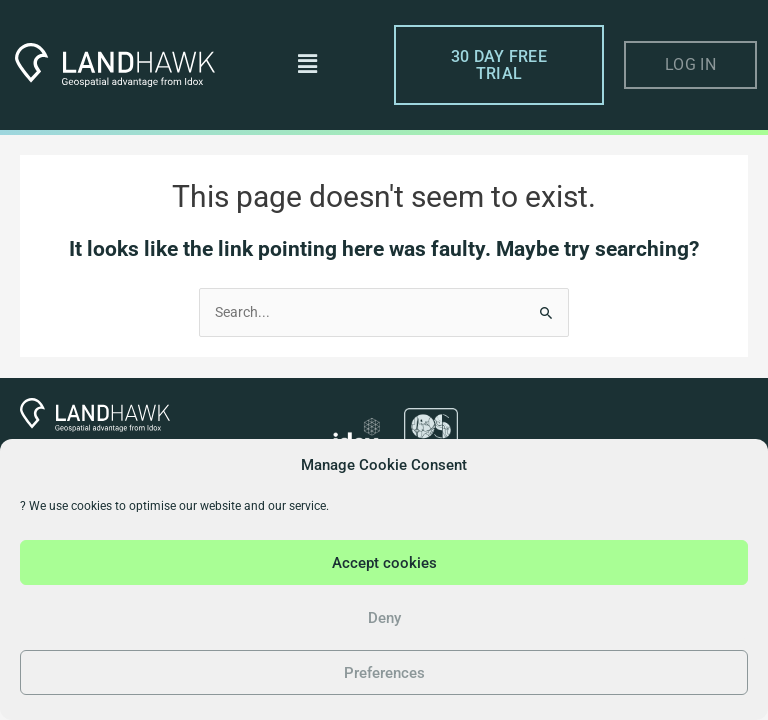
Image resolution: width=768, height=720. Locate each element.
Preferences (384, 673)
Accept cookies (384, 563)
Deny (384, 618)
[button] (307, 65)
